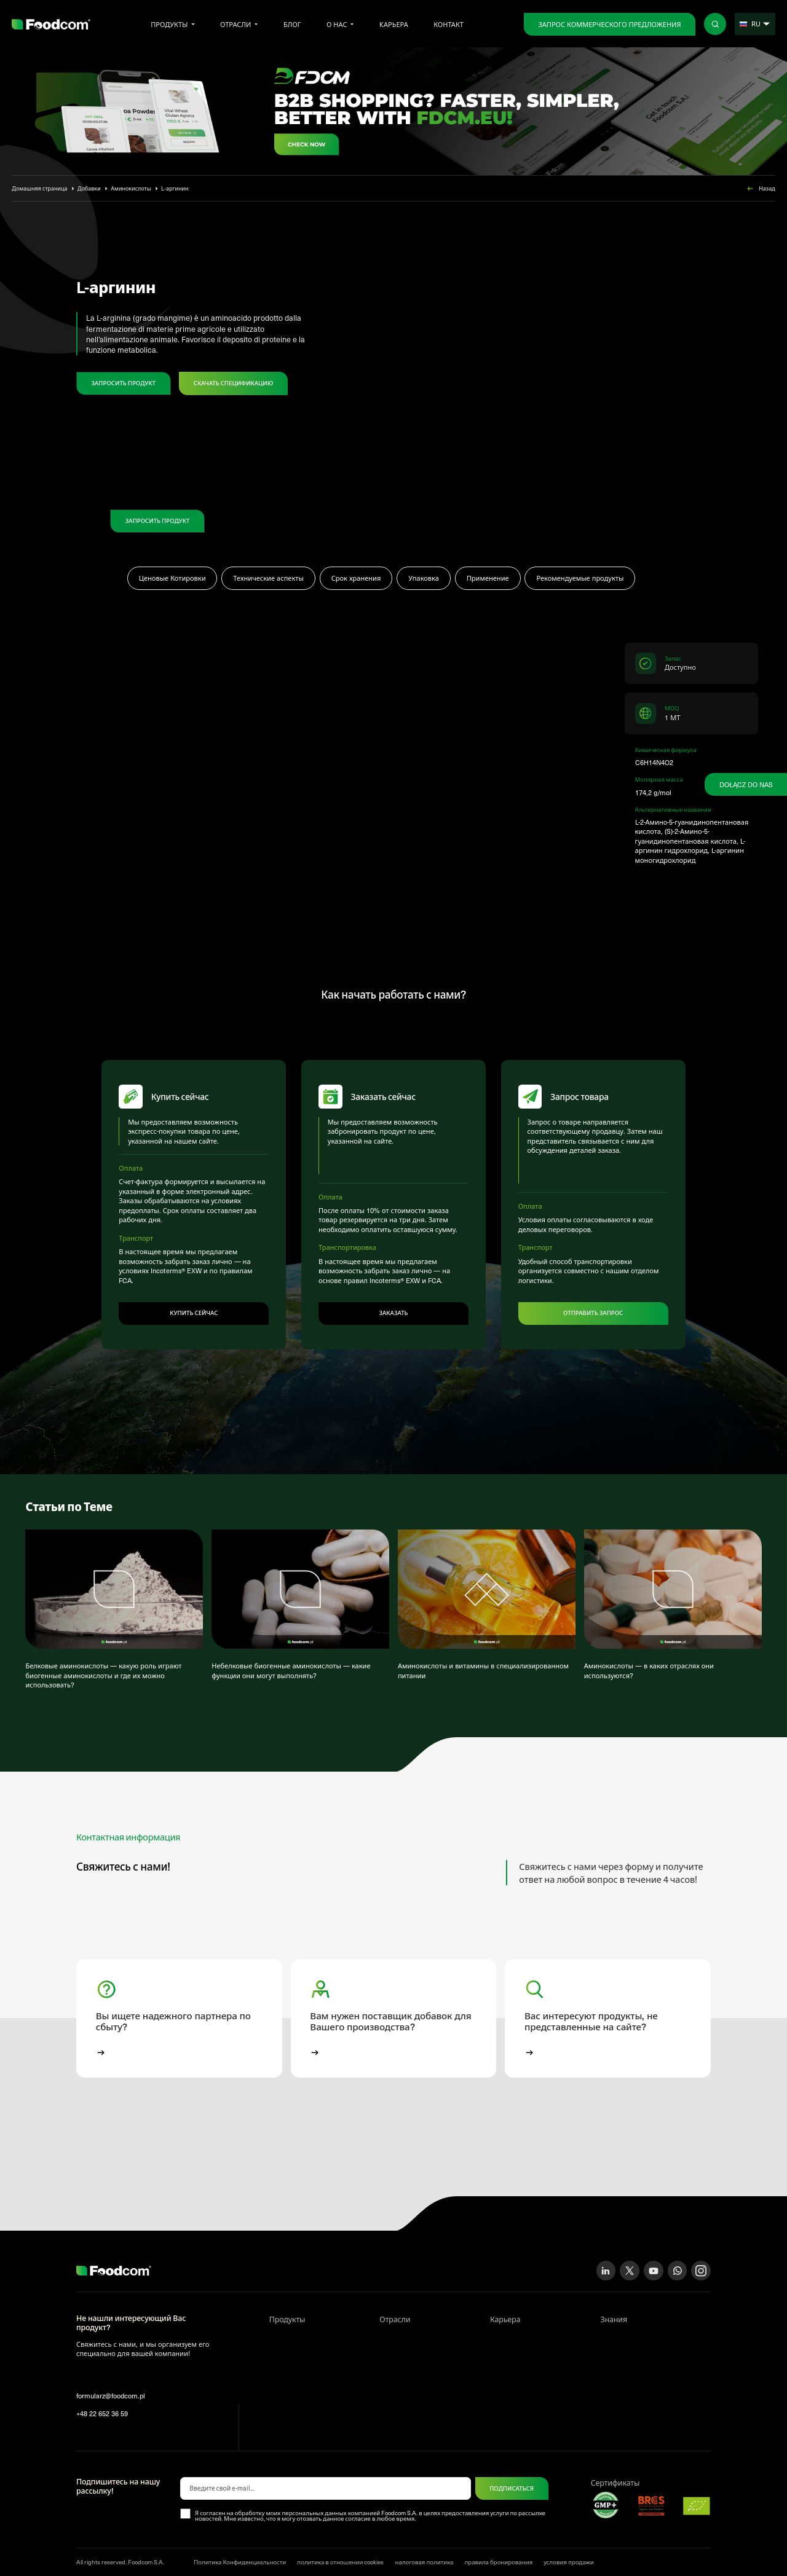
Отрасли (235, 24)
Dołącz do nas (746, 784)
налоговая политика (424, 2554)
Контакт (448, 24)
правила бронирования (498, 2554)
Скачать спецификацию (234, 383)
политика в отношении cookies (340, 2554)
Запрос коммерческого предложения (609, 24)
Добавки (89, 188)
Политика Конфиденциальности (240, 2554)
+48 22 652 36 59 (102, 2405)
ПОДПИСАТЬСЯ (511, 2479)
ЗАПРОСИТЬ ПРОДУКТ (123, 383)
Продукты (169, 24)
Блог (292, 24)
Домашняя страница (39, 188)
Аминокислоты (131, 188)
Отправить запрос (593, 1304)
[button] (179, 2010)
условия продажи (569, 2554)
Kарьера (393, 24)
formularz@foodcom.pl (110, 2387)
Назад (760, 188)
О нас (336, 24)
